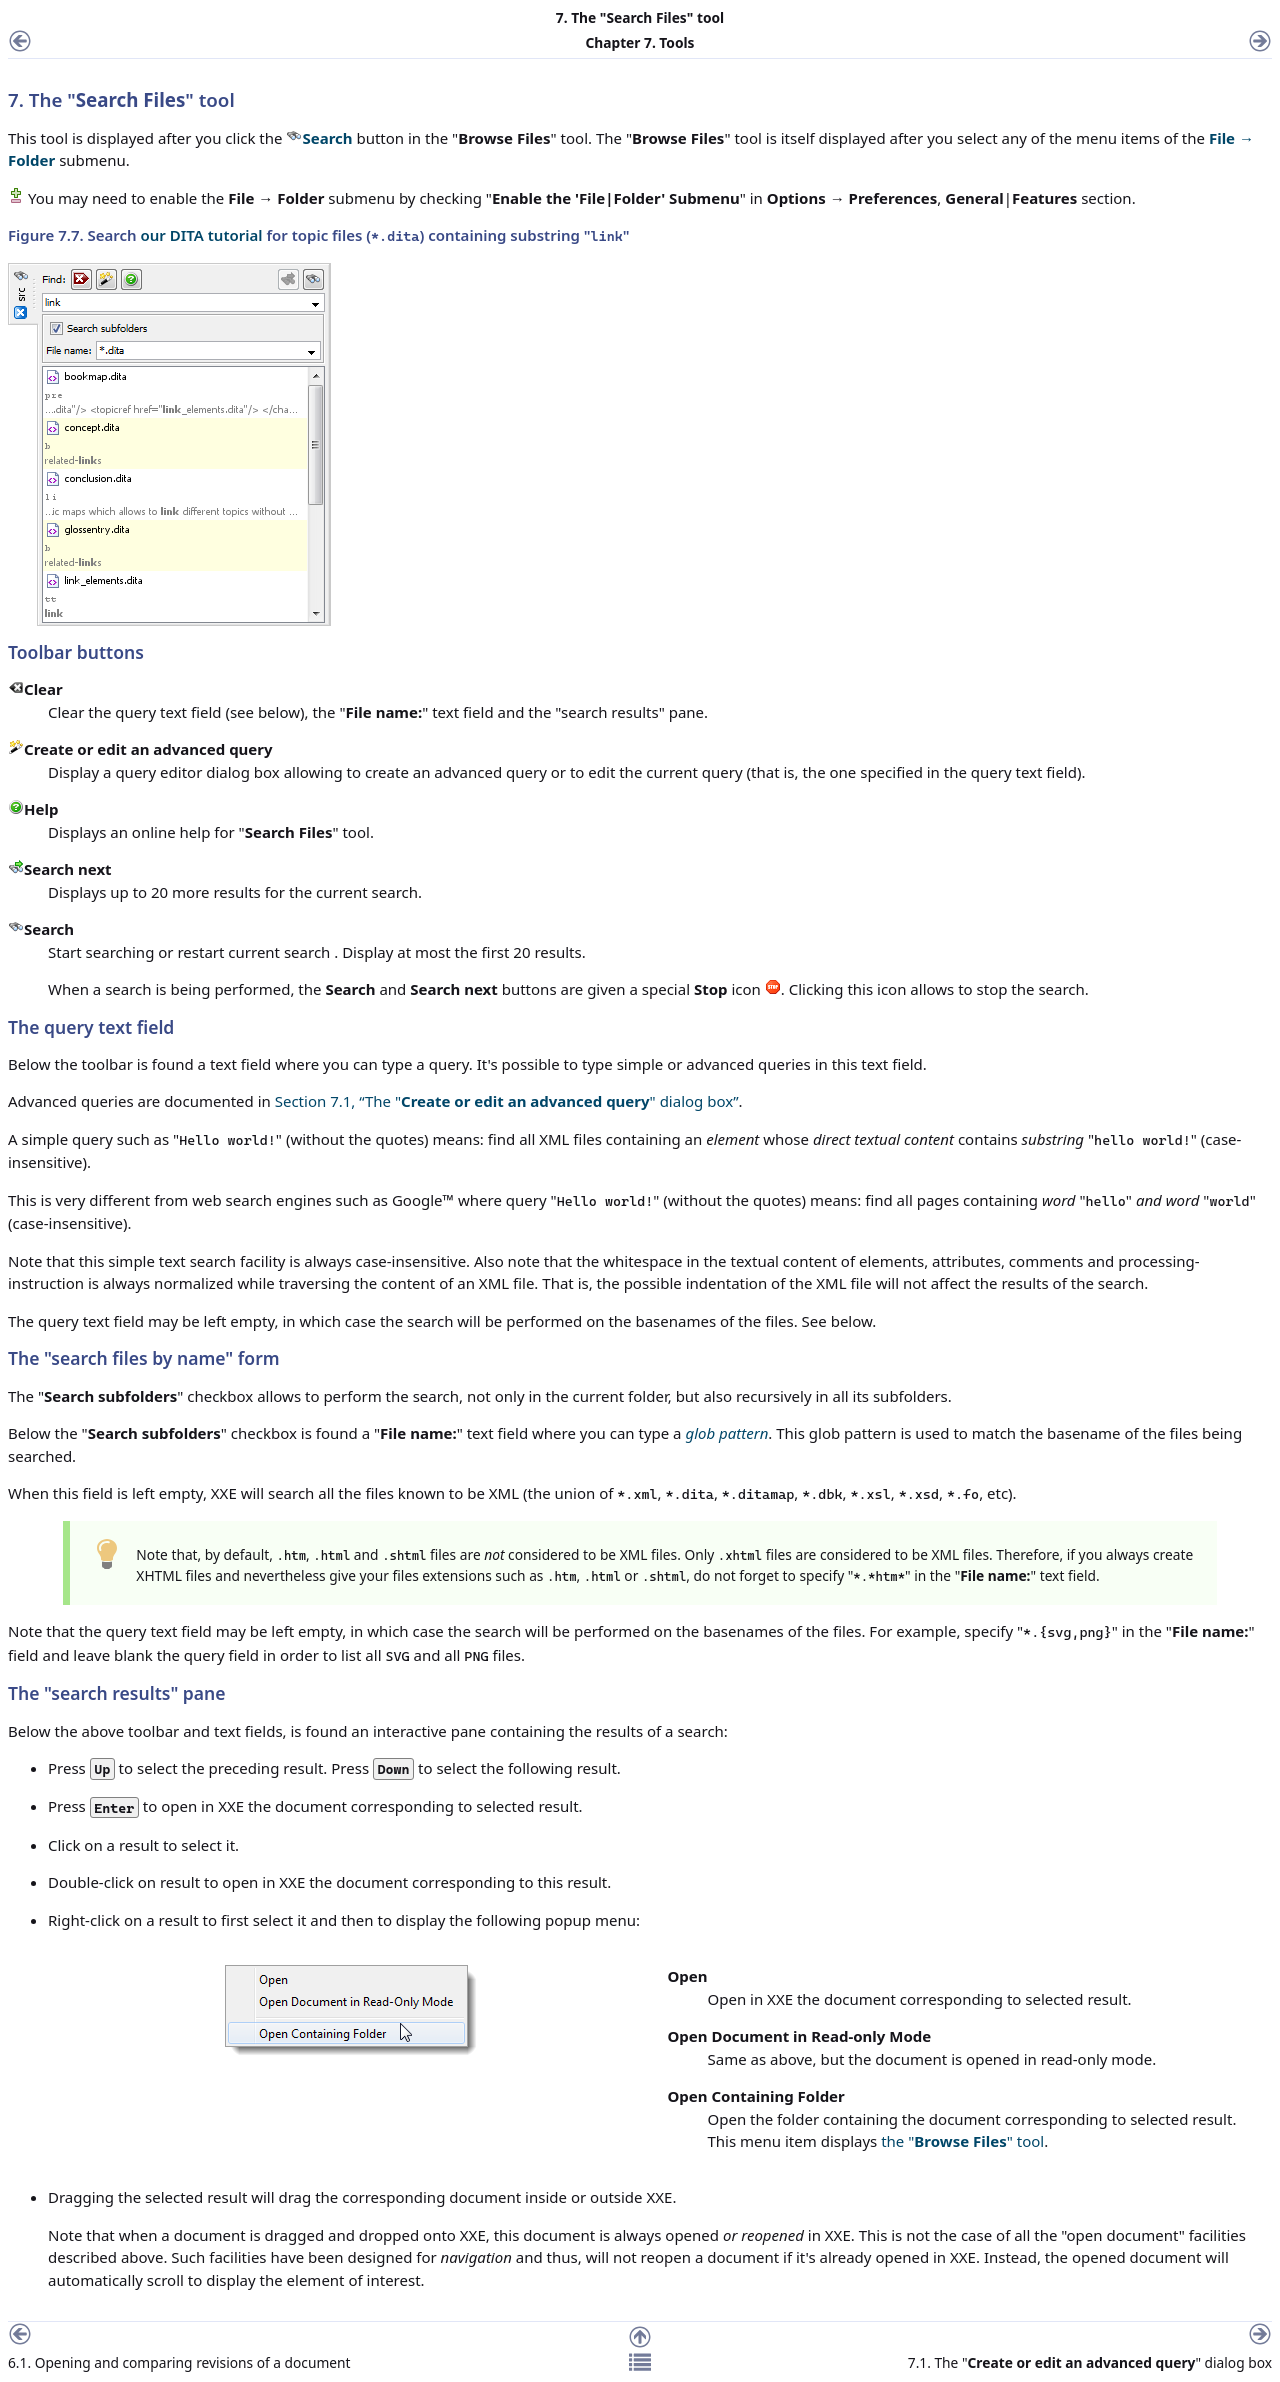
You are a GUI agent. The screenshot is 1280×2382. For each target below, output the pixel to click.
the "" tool (962, 2141)
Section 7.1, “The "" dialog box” (507, 1101)
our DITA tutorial (202, 235)
